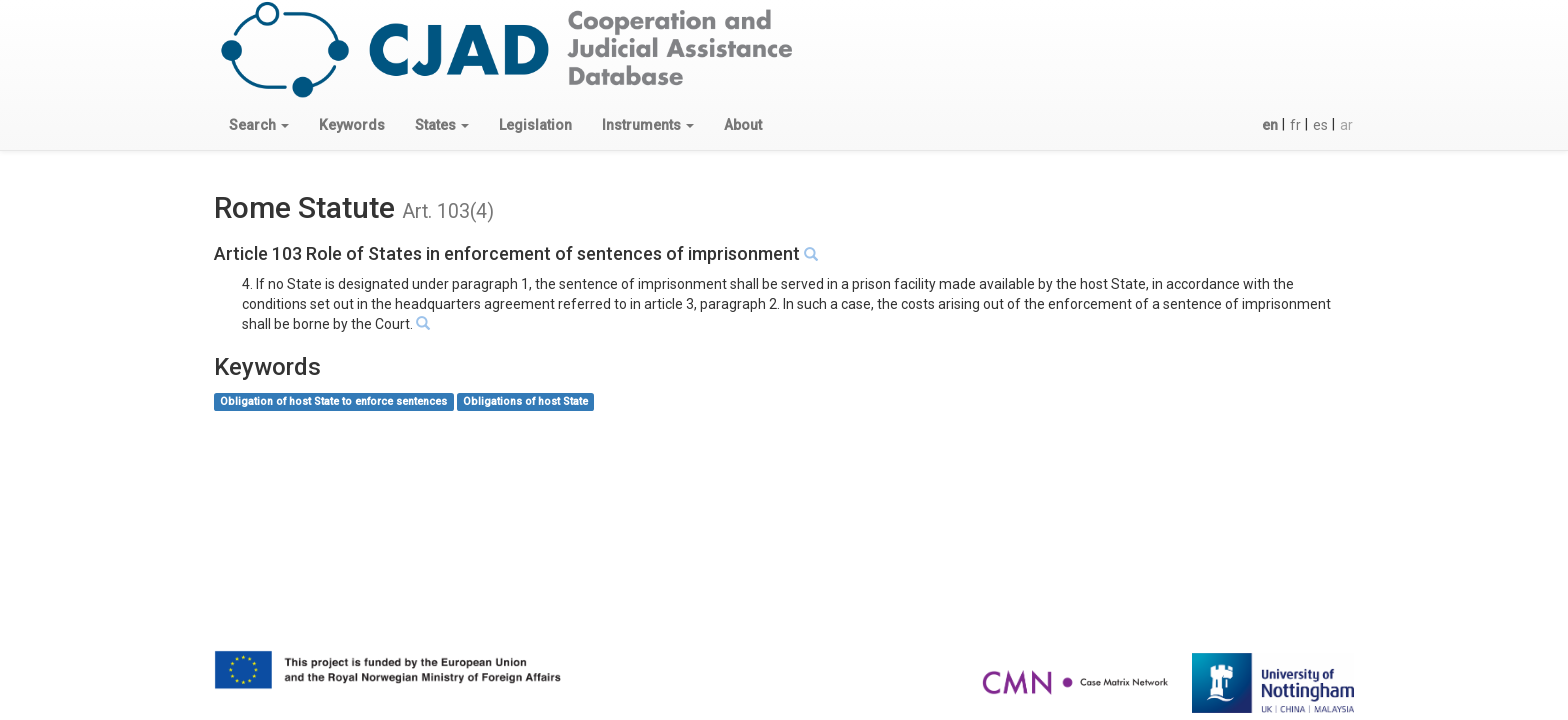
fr (1295, 125)
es (1320, 125)
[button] (259, 125)
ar (1346, 125)
